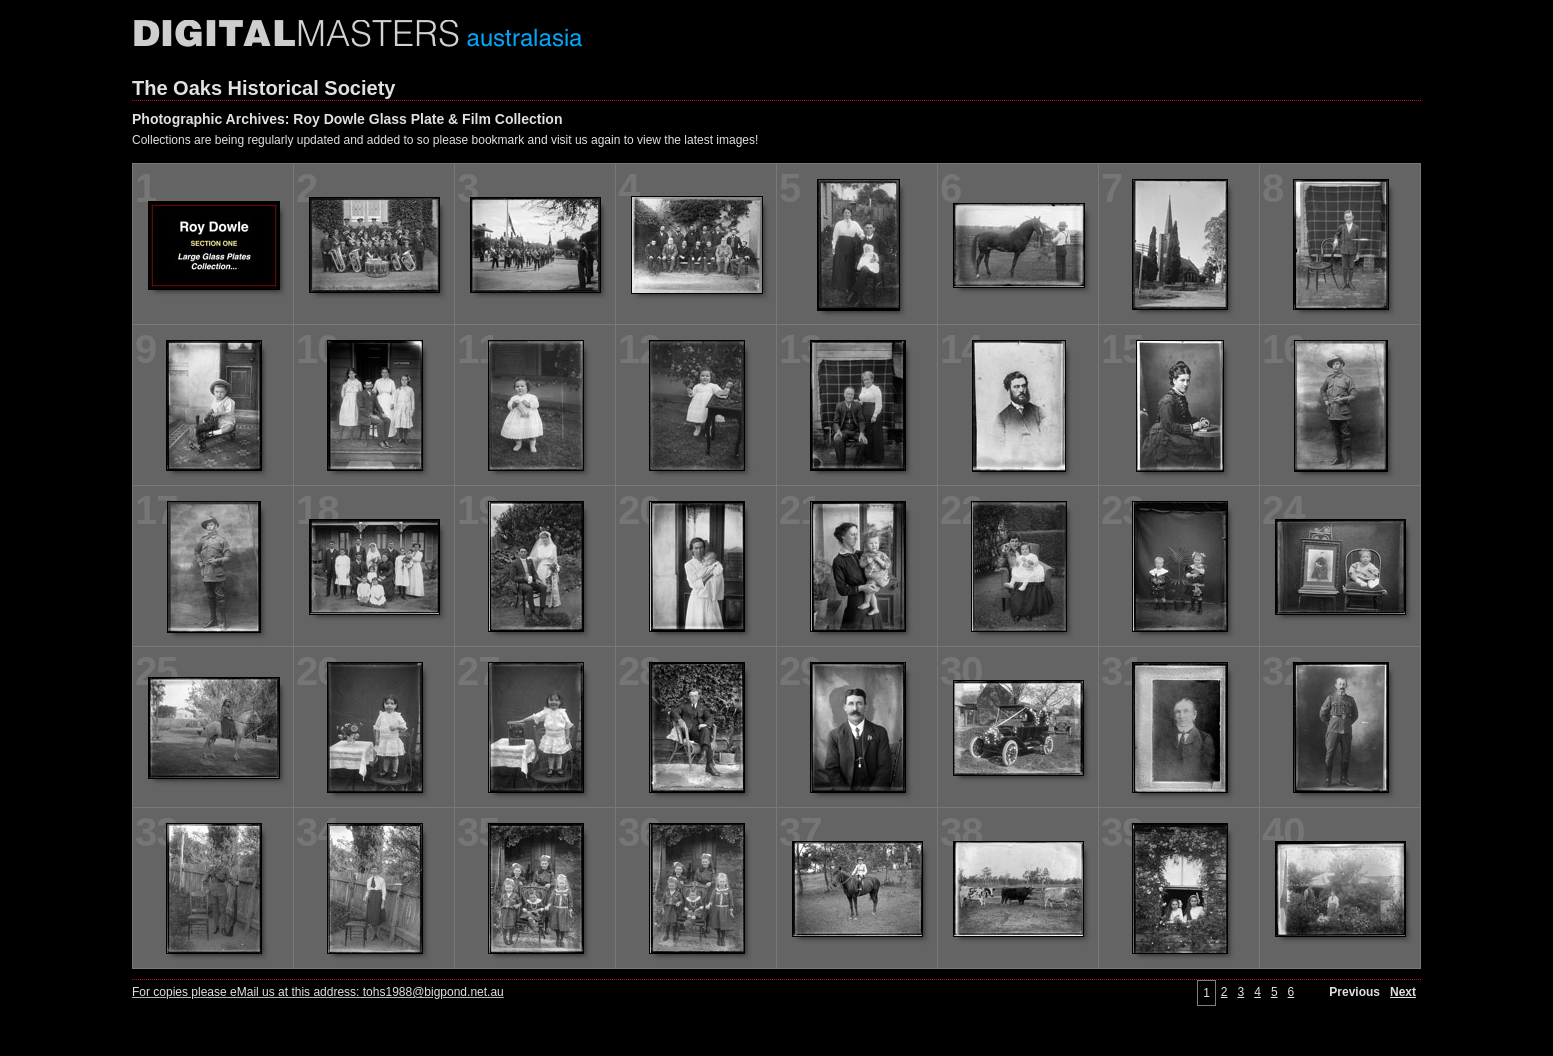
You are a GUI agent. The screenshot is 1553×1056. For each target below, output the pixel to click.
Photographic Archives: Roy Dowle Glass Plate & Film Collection (347, 119)
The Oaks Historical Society (263, 88)
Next (1403, 992)
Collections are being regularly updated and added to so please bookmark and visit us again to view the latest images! (445, 140)
